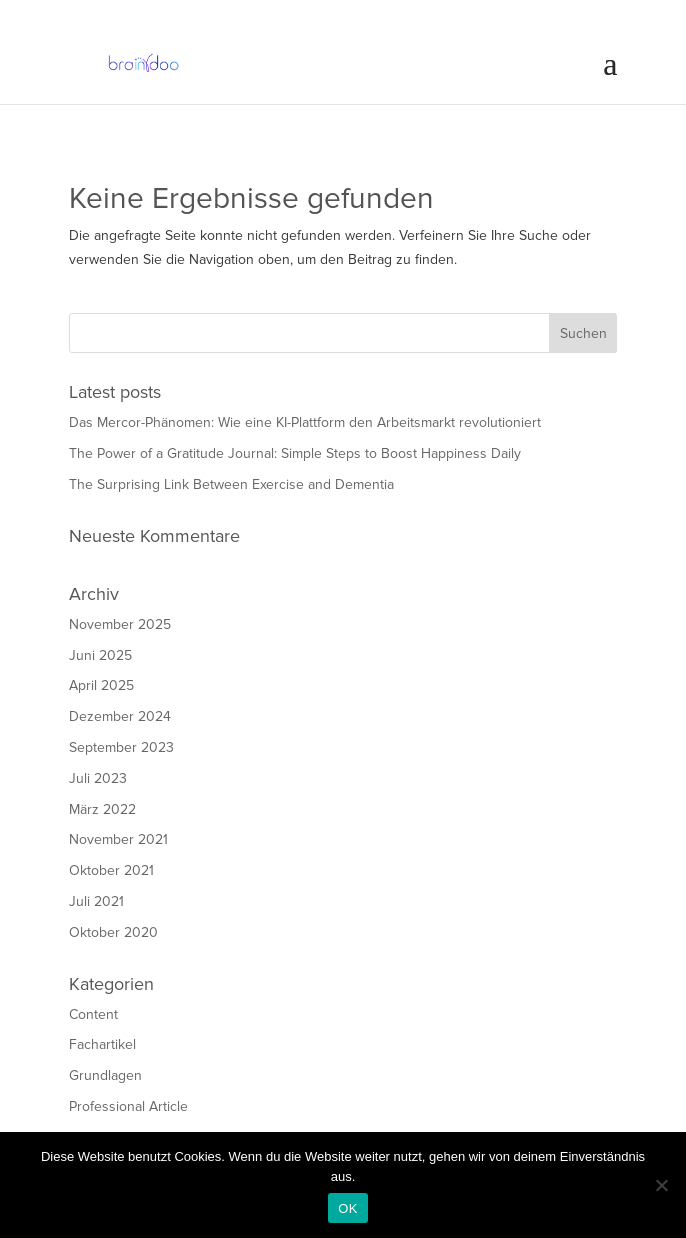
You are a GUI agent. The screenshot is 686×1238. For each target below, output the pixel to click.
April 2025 (101, 685)
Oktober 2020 (113, 932)
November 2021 (118, 839)
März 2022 (102, 809)
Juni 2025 (100, 655)
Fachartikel (102, 1044)
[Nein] (661, 1185)
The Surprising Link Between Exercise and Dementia (231, 484)
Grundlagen (105, 1075)
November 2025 (120, 624)
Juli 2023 (98, 778)
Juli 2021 (96, 901)
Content (93, 1014)
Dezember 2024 (120, 716)
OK (347, 1208)
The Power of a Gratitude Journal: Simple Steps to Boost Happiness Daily (295, 453)
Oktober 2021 (111, 870)
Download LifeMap (126, 113)
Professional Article (128, 1106)
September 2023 (121, 747)
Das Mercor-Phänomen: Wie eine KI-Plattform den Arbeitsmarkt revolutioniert (305, 422)
